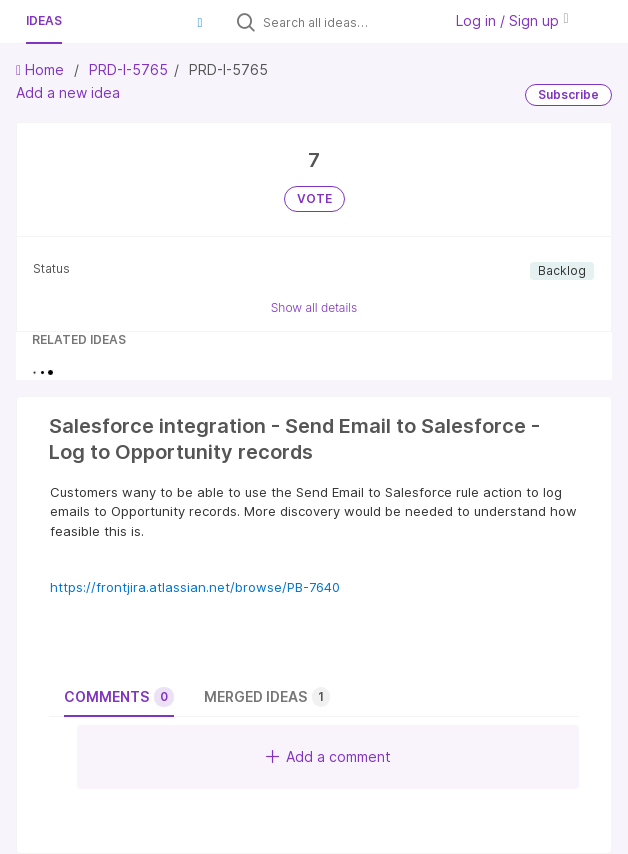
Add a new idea (68, 92)
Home (42, 69)
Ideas (44, 20)
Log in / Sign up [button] (512, 20)
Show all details (314, 307)
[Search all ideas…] (348, 22)
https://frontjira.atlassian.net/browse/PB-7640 (195, 587)
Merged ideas (267, 697)
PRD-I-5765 (128, 69)
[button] (200, 22)
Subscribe (568, 94)
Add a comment (328, 756)
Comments (119, 697)
